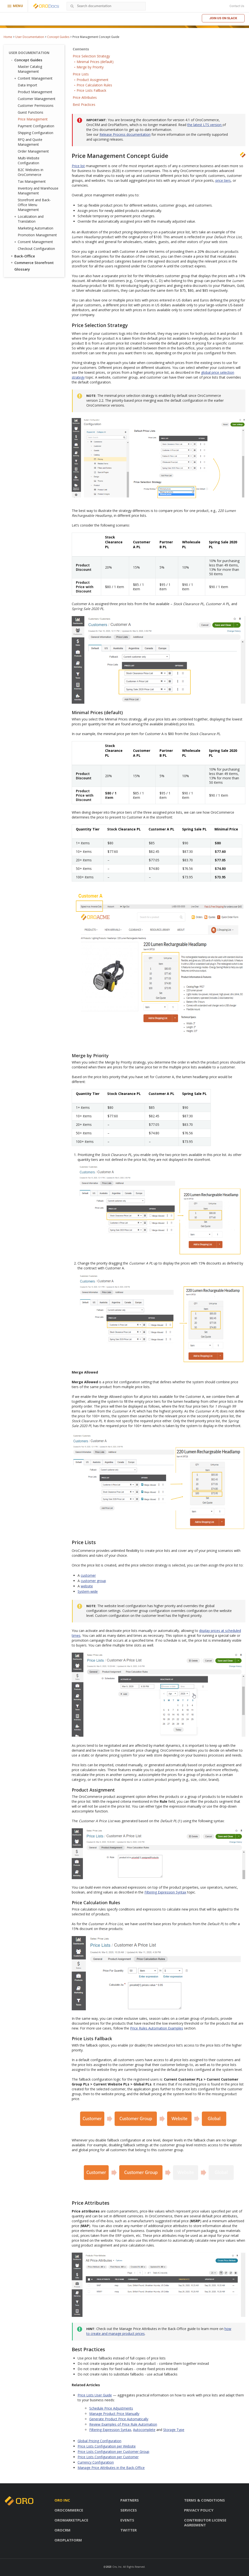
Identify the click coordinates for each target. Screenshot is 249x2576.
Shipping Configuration (35, 132)
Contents (81, 49)
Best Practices (84, 104)
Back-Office (22, 256)
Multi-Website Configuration (28, 160)
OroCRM (62, 2530)
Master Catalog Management (30, 69)
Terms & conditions (204, 2500)
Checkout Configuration (36, 248)
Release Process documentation (125, 134)
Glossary (22, 269)
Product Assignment (92, 79)
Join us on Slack (223, 18)
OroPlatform (68, 2540)
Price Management (33, 119)
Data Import (27, 85)
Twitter (128, 2530)
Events (127, 2520)
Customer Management (36, 98)
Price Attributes (85, 97)
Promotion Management (37, 235)
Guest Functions (30, 112)
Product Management (35, 92)
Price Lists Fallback (91, 90)
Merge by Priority (90, 67)
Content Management (34, 78)
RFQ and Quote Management (30, 142)
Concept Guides (58, 37)
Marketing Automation (35, 228)
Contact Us (237, 6)
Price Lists (81, 74)
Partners (129, 2500)
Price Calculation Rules (94, 85)
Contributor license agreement (205, 2522)
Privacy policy (198, 2510)
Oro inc (62, 2500)
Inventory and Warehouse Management (38, 190)
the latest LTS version (204, 124)
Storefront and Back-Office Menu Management (34, 205)
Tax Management (32, 181)
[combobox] (106, 6)
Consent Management (34, 241)
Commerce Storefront (32, 262)
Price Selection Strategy (91, 56)
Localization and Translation (29, 219)
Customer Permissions (35, 105)
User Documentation (29, 37)
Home (8, 37)
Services (128, 2510)
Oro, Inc (117, 2566)
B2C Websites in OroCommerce (30, 172)
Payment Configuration (36, 126)
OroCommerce (68, 2510)
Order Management (33, 151)
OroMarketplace (71, 2520)
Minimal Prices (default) (95, 61)
